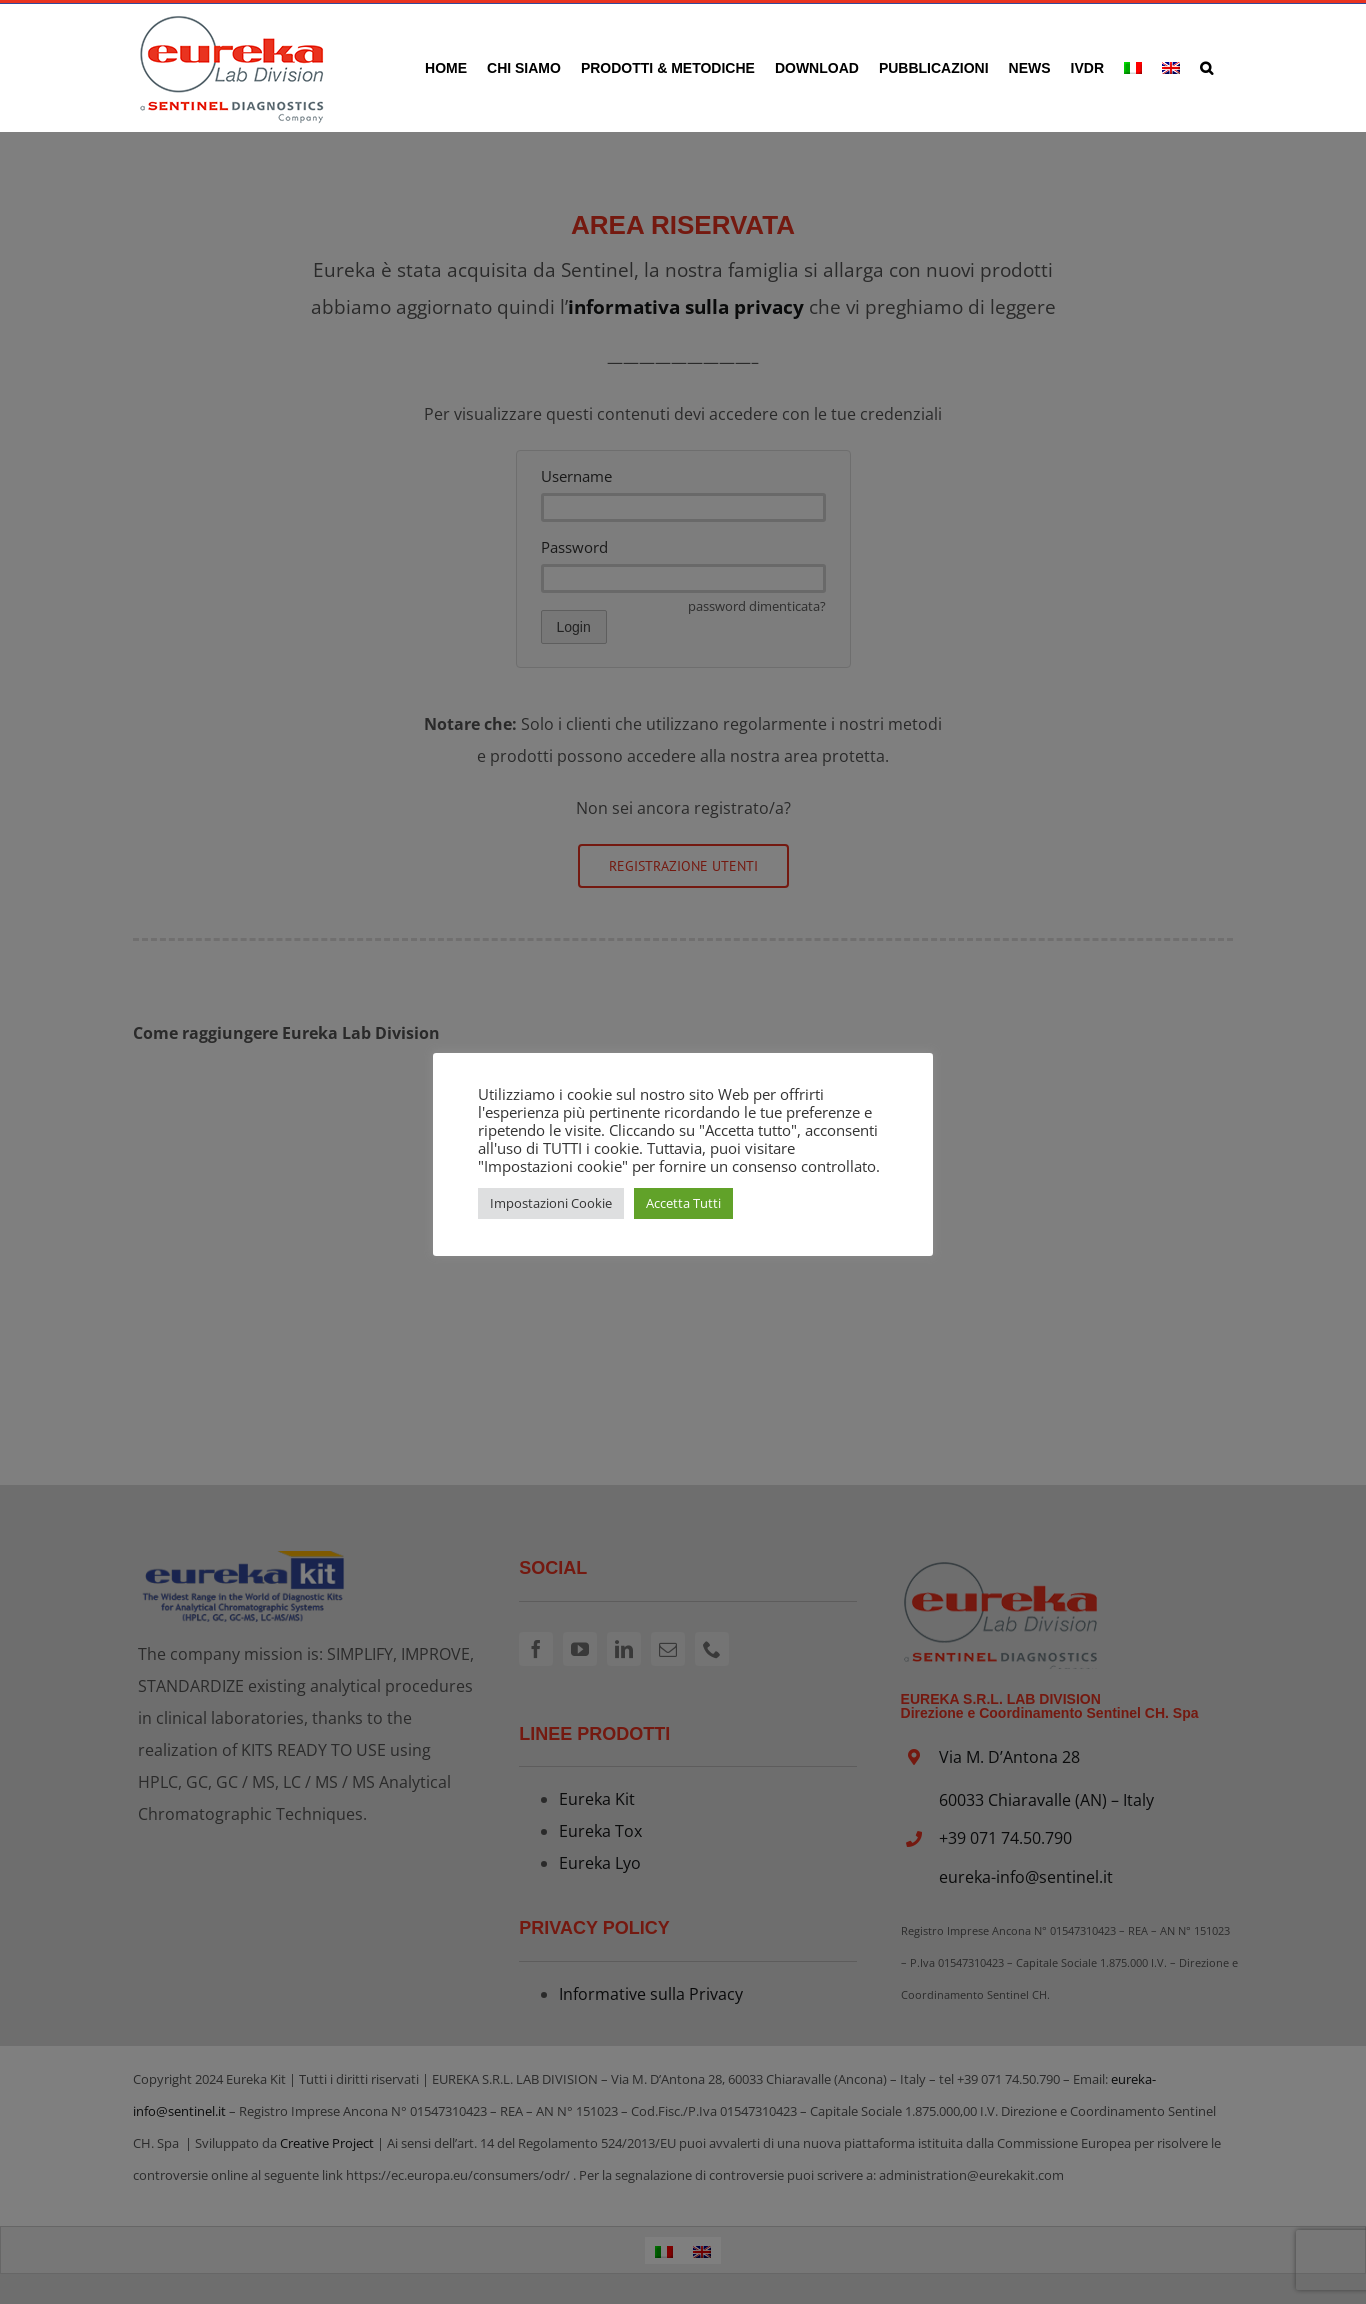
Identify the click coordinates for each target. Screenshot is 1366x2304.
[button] (1206, 67)
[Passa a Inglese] (1171, 67)
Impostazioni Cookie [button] (551, 1203)
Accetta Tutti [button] (683, 1203)
